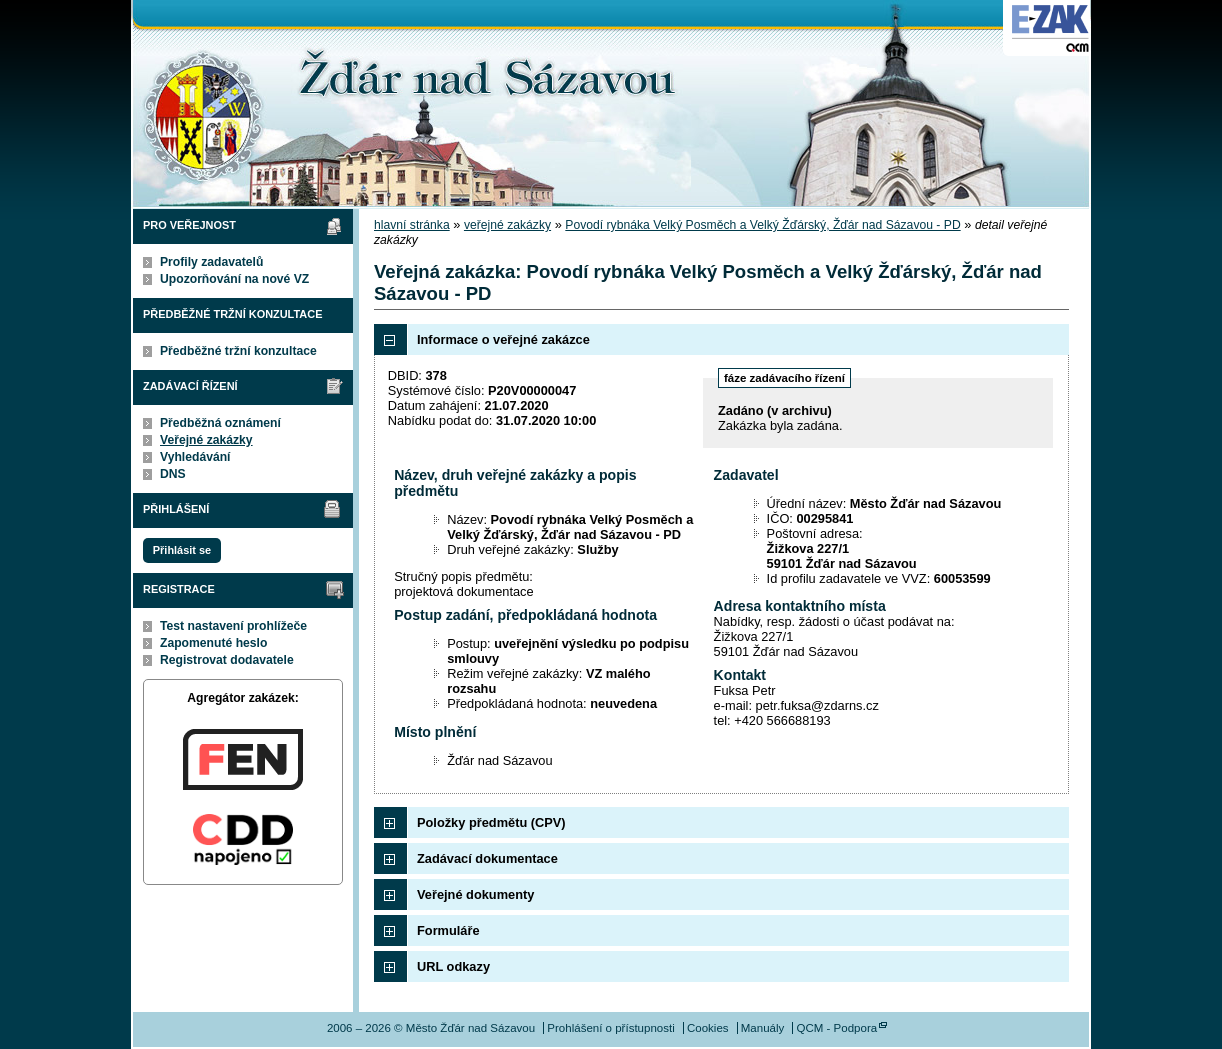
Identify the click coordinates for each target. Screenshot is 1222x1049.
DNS (173, 474)
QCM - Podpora (836, 1028)
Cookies (708, 1028)
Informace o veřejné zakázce (503, 339)
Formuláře (448, 930)
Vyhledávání (195, 457)
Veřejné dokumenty (475, 894)
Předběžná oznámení (220, 423)
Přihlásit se (182, 550)
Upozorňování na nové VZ (234, 279)
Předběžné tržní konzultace (238, 351)
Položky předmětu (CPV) (491, 822)
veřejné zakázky (507, 225)
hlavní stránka (412, 225)
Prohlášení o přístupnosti (610, 1028)
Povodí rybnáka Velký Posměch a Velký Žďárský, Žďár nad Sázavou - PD (762, 225)
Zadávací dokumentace (487, 858)
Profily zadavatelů (211, 262)
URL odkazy (453, 966)
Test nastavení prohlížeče (233, 626)
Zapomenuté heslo (213, 643)
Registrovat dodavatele (227, 660)
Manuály (763, 1028)
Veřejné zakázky (206, 440)
